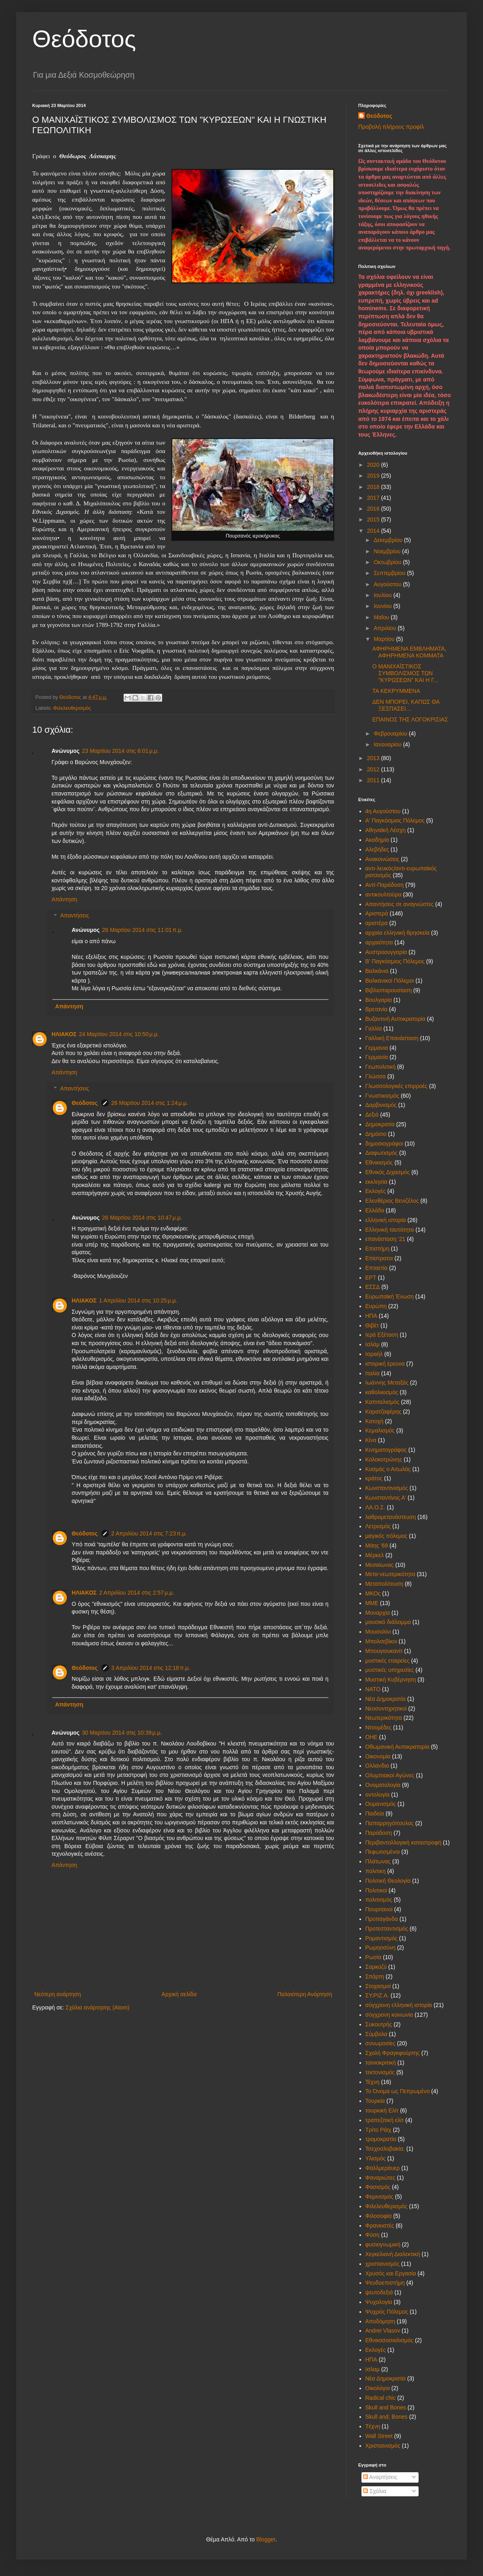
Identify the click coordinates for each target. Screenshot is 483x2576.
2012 (374, 769)
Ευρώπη (376, 1306)
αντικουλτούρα (383, 894)
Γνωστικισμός (382, 1095)
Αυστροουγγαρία (386, 952)
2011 (374, 780)
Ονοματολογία (382, 1785)
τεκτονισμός (380, 2072)
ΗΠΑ (371, 1316)
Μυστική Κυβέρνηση (390, 1679)
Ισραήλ (374, 1354)
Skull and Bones (385, 2407)
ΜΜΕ (372, 1603)
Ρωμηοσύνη (380, 1947)
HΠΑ (371, 2359)
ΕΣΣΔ (372, 1287)
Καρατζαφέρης (383, 1411)
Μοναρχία (377, 1612)
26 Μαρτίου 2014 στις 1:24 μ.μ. (149, 1103)
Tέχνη (372, 2426)
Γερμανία (376, 1057)
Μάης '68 (376, 1545)
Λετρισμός (378, 1526)
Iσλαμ (372, 2369)
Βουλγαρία (378, 1000)
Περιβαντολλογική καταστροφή (403, 1842)
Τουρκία (375, 2101)
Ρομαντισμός (381, 1938)
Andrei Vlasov (382, 2330)
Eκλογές (375, 2350)
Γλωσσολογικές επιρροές (396, 1086)
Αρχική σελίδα (178, 1994)
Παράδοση (378, 1833)
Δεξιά (372, 1114)
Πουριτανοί (379, 1909)
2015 (374, 519)
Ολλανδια (377, 1765)
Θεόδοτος (84, 38)
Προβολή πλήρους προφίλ (391, 127)
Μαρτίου (385, 639)
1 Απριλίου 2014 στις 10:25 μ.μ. (138, 1300)
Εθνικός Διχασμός (387, 1172)
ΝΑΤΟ (373, 1689)
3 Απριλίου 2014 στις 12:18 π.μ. (150, 1668)
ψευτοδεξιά (379, 2292)
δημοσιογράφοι (384, 1143)
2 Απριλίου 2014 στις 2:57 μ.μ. (136, 1592)
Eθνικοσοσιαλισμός (389, 2340)
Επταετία (376, 1268)
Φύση (372, 2235)
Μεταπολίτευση (384, 1584)
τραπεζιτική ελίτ (384, 2120)
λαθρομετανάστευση (390, 1517)
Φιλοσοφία (378, 2216)
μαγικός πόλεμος (386, 1536)
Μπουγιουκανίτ (384, 1651)
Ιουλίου (383, 595)
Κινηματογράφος (386, 1450)
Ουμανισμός (380, 1804)
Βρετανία (376, 1009)
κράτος (374, 1478)
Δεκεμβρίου (389, 540)
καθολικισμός (381, 1392)
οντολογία (377, 1794)
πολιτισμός (378, 1899)
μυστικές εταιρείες (387, 1660)
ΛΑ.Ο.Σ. (375, 1507)
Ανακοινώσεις (382, 859)
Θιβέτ (372, 1325)
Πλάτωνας (378, 1861)
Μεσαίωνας (379, 1565)
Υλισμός (375, 2158)
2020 (374, 465)
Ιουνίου (383, 606)
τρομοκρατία (380, 2139)
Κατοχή (374, 1421)
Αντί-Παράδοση (384, 885)
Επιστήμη (377, 1248)
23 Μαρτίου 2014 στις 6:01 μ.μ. (120, 751)
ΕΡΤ (370, 1277)
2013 (374, 758)
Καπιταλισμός (382, 1402)
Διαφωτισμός (381, 1153)
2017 (374, 498)
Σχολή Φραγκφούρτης (392, 2053)
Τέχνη (372, 2082)
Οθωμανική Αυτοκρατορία (397, 1746)
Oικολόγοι (377, 2388)
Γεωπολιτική (380, 1066)
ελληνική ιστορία (385, 1220)
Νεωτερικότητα (383, 1718)
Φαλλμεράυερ (382, 2168)
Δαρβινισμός (381, 1105)
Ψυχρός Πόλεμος (387, 2311)
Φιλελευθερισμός (72, 708)
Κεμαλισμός (380, 1430)
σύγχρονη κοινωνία (389, 2014)
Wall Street (379, 2436)
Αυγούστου (388, 584)
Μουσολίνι (378, 1631)
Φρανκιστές (379, 2225)
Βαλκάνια (377, 971)
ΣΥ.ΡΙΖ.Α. (377, 1995)
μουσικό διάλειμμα (388, 1622)
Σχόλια (374, 2491)
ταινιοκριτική (380, 2062)
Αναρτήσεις (380, 2477)
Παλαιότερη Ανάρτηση (304, 1994)
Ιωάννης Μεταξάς (387, 1382)
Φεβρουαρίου (391, 733)
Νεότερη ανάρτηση (57, 1994)
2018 (374, 487)
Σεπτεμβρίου (390, 573)
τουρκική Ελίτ (382, 2110)
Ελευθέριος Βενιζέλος (392, 1200)
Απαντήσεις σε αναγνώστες (399, 904)
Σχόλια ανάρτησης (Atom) (98, 2007)
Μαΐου (382, 617)
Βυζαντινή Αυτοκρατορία (395, 1019)
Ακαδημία (377, 840)
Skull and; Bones (386, 2416)
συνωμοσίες (380, 2043)
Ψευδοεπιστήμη (385, 2282)
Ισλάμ (372, 1344)
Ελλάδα (374, 1210)
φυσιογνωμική (382, 2244)
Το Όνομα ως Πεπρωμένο (397, 2091)
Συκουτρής (378, 2024)
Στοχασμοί (378, 1986)
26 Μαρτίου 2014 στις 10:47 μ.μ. (142, 1217)
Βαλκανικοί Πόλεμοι (389, 980)
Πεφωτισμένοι (382, 1852)
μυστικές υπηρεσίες (389, 1670)
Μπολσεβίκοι (381, 1641)
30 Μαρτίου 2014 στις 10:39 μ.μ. (122, 1732)
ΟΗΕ (371, 1737)
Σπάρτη (374, 1976)
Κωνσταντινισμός (386, 1488)
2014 (374, 531)
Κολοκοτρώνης (383, 1459)
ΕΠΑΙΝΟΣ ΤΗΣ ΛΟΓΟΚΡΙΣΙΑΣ (410, 719)
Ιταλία (372, 1373)
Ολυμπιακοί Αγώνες (390, 1775)
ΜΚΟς (373, 1593)
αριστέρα (376, 923)
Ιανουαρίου (388, 744)
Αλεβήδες (377, 849)
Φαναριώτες (380, 2177)
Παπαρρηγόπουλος (389, 1823)
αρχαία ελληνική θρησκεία (397, 932)
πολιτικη (375, 1871)
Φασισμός (377, 2187)
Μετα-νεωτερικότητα (390, 1574)
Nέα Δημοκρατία (385, 2378)
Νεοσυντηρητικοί (386, 1708)
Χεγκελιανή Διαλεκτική (392, 2254)
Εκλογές (375, 1191)
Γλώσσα (375, 1076)
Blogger (265, 2539)
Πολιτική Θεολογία (388, 1880)
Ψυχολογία (378, 2302)
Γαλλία (373, 1028)
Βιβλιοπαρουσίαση (388, 990)
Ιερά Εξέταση (381, 1334)
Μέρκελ (374, 1555)
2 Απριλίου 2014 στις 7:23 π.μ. (149, 1533)
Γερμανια (376, 1048)
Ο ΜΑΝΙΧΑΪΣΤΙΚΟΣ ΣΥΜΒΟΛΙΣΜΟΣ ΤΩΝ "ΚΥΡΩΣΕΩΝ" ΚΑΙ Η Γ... (405, 673)
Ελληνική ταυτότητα (389, 1229)
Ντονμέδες (378, 1727)
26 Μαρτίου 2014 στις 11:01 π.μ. (142, 930)
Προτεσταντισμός (386, 1928)
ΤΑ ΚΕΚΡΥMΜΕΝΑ (396, 691)
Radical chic (380, 2398)
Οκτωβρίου (388, 562)
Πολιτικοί (376, 1890)
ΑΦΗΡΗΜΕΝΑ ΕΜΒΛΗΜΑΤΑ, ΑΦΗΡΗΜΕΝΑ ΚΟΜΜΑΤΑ (409, 652)
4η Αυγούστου (383, 811)
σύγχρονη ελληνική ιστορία (398, 2005)
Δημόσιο (376, 1134)
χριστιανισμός (382, 2264)
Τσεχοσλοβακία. (385, 2148)
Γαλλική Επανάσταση (392, 1038)
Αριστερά (376, 913)
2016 (374, 508)
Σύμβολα (376, 2034)
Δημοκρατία (380, 1124)
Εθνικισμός (379, 1162)
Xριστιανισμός (382, 2445)
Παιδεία (374, 1813)
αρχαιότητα (379, 942)
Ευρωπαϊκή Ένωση (389, 1296)
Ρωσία (373, 1957)
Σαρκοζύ (376, 1967)
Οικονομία (378, 1756)
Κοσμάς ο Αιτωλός (388, 1469)
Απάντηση (64, 899)
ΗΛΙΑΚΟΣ (64, 1034)
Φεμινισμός (379, 2196)
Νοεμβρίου (388, 551)
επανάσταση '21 (385, 1239)
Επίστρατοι (379, 1258)
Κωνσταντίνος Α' (385, 1497)
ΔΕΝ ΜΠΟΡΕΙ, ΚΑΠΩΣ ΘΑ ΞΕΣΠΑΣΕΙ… (406, 705)
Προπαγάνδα (381, 1919)
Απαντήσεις (74, 916)
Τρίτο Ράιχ (378, 2130)
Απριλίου (386, 628)
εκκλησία (376, 1182)
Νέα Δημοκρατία (385, 1699)
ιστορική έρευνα (385, 1363)
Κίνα (371, 1440)
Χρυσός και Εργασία (390, 2273)
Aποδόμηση (380, 2321)
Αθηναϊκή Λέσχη (385, 830)
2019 (374, 475)
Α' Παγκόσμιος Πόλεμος (395, 820)
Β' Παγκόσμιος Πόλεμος (395, 961)
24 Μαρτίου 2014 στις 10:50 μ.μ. (119, 1034)
